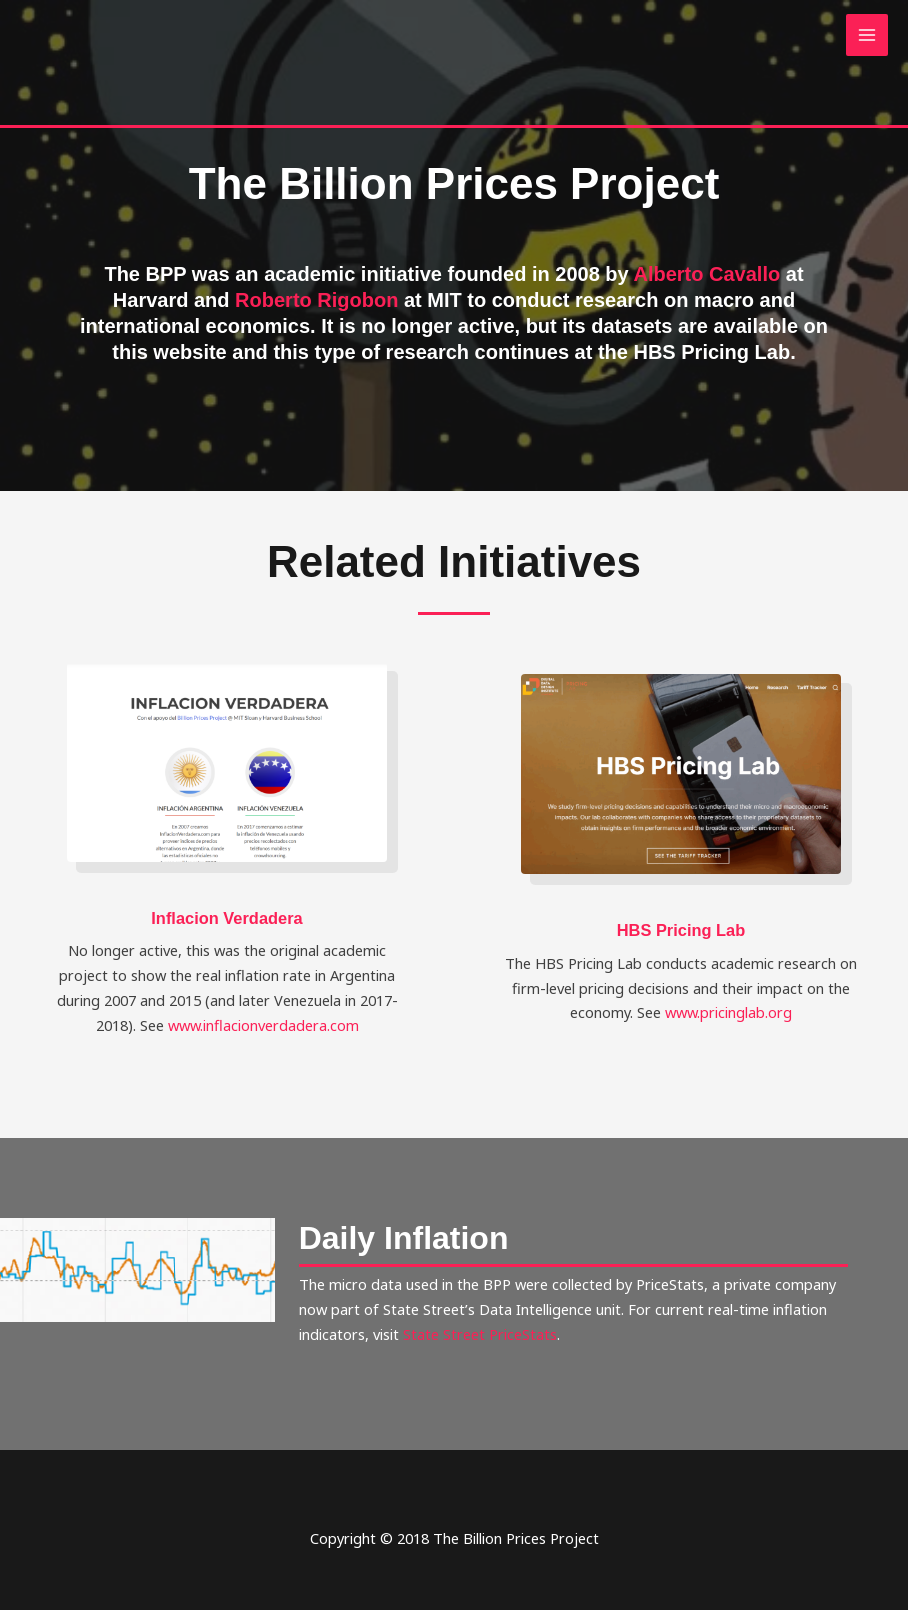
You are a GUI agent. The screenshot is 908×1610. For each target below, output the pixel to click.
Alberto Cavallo (707, 274)
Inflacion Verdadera (226, 918)
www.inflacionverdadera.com (263, 1025)
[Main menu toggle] (867, 35)
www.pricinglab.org (728, 1012)
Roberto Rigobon (316, 300)
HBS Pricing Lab (681, 930)
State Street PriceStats (480, 1334)
